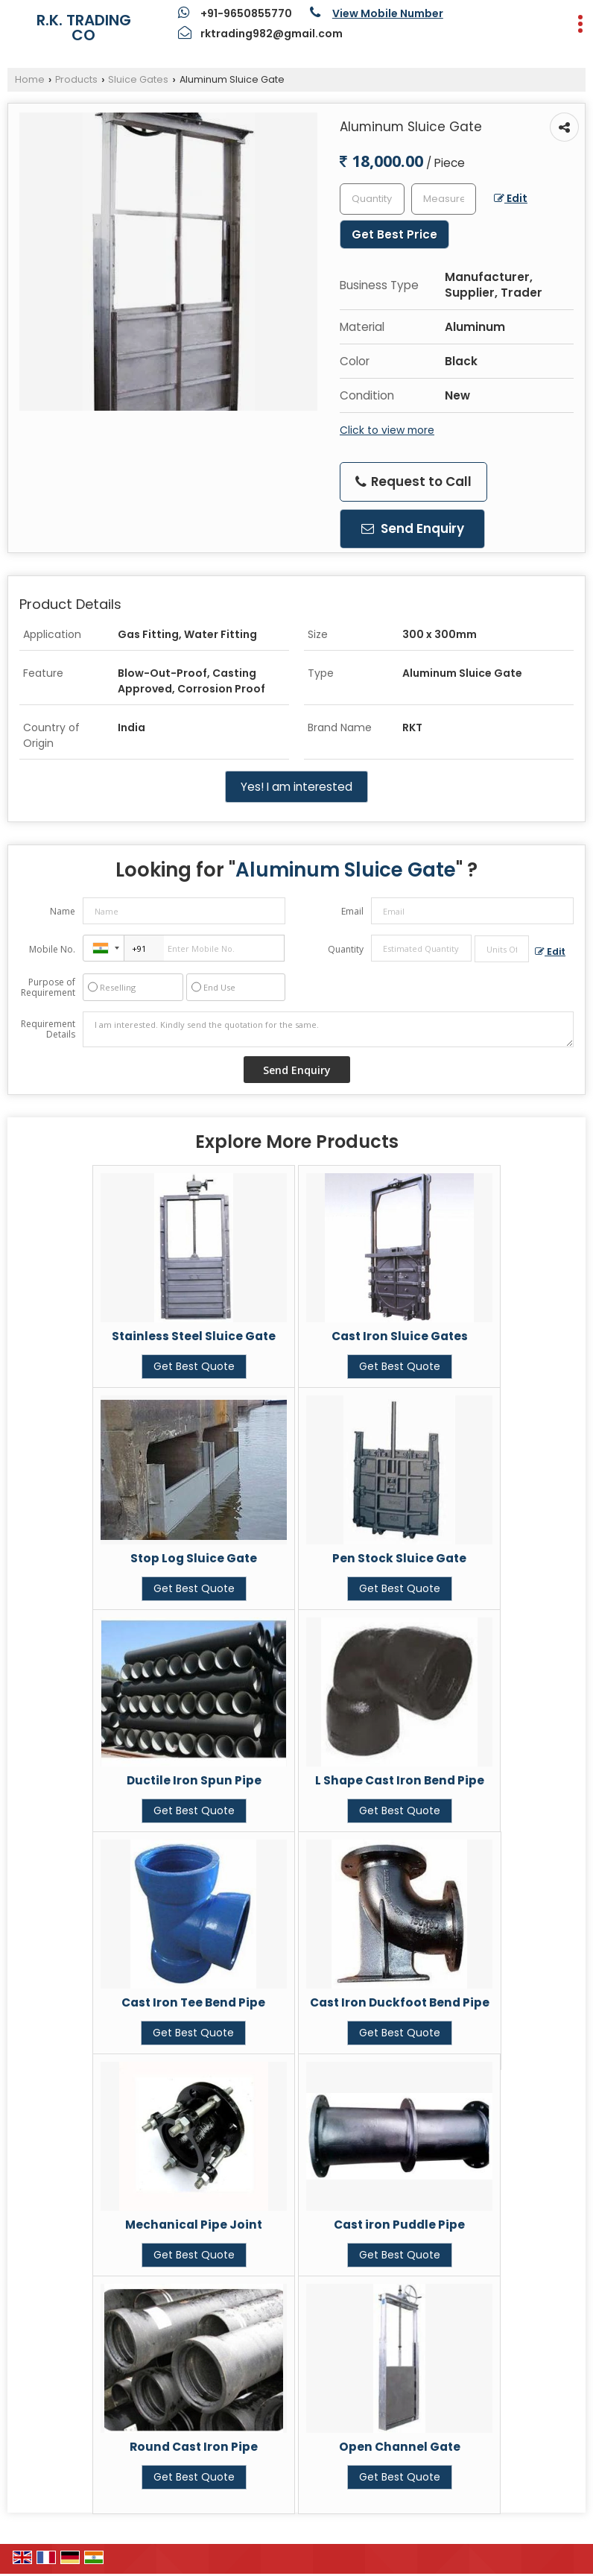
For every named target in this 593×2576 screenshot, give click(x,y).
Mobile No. (52, 949)
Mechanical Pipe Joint (193, 2224)
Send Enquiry (412, 528)
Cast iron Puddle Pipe (399, 2224)
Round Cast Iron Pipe (194, 2447)
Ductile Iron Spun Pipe (194, 1780)
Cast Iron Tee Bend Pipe (193, 2002)
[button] (387, 13)
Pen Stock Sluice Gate (399, 1558)
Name (62, 911)
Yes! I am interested (296, 787)
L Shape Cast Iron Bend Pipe (399, 1780)
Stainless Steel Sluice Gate (194, 1336)
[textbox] (443, 199)
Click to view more (387, 430)
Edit (510, 198)
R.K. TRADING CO (84, 27)
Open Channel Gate (399, 2447)
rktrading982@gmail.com (271, 33)
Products (76, 79)
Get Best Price (394, 234)
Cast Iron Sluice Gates (400, 1336)
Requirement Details (48, 1029)
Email (352, 911)
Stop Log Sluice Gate (193, 1558)
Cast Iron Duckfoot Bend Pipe (399, 2002)
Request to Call (413, 481)
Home (30, 79)
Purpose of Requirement (48, 987)
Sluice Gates (138, 79)
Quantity (346, 949)
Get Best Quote (194, 1366)
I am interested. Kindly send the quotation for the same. (328, 1029)
